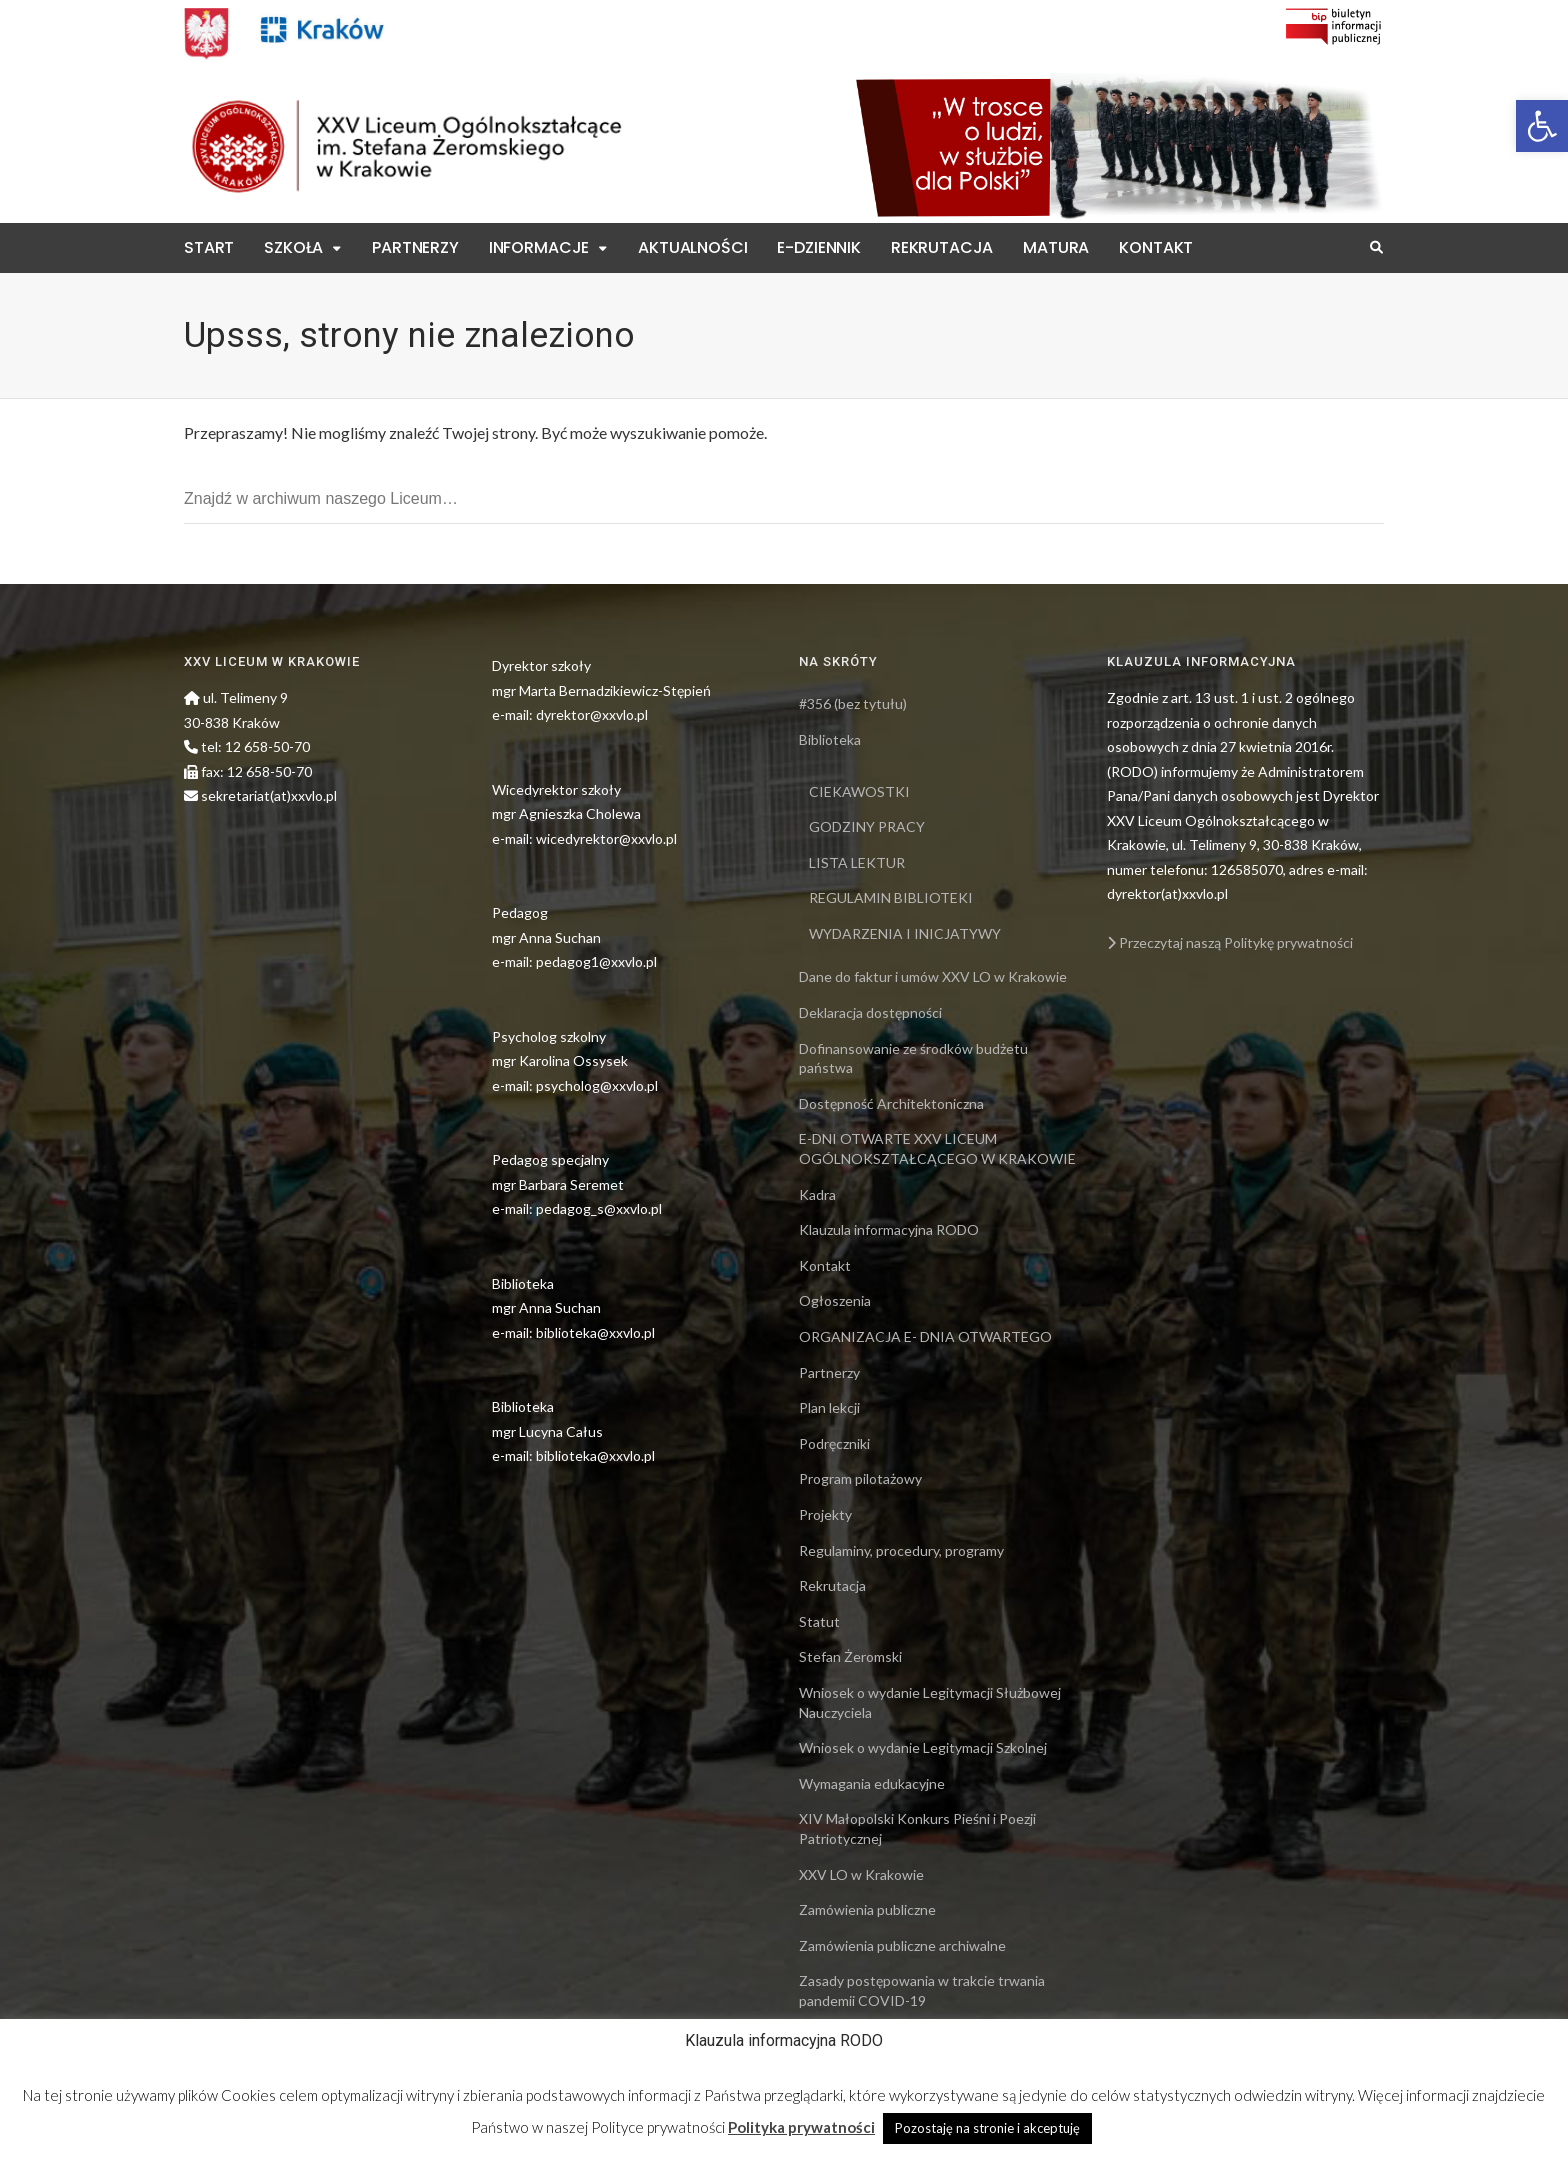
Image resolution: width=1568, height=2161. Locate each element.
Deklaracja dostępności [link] (870, 1012)
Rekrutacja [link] (942, 247)
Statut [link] (819, 1621)
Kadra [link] (817, 1194)
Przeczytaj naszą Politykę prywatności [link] (1230, 942)
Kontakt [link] (1156, 247)
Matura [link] (1056, 247)
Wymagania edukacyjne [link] (872, 1783)
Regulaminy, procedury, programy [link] (901, 1550)
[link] (1542, 126)
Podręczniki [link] (834, 1443)
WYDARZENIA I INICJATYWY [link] (905, 933)
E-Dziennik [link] (818, 247)
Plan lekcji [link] (829, 1407)
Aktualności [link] (692, 247)
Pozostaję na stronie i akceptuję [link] (987, 2128)
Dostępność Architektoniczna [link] (891, 1103)
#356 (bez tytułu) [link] (853, 703)
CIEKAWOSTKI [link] (859, 791)
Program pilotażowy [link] (860, 1478)
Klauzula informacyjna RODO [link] (889, 1229)
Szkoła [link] (293, 247)
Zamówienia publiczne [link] (867, 1909)
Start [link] (209, 247)
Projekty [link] (825, 1514)
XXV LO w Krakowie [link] (861, 1874)
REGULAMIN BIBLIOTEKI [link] (891, 897)
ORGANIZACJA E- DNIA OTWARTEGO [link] (925, 1336)
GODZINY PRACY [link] (867, 826)
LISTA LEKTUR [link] (857, 862)
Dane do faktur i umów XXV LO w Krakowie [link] (933, 976)
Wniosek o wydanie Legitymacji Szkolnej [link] (923, 1747)
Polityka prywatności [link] (801, 2127)
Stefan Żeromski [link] (850, 1656)
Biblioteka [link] (830, 739)
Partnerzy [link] (415, 247)
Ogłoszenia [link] (835, 1300)
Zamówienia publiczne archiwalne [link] (902, 1945)
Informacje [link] (539, 247)
